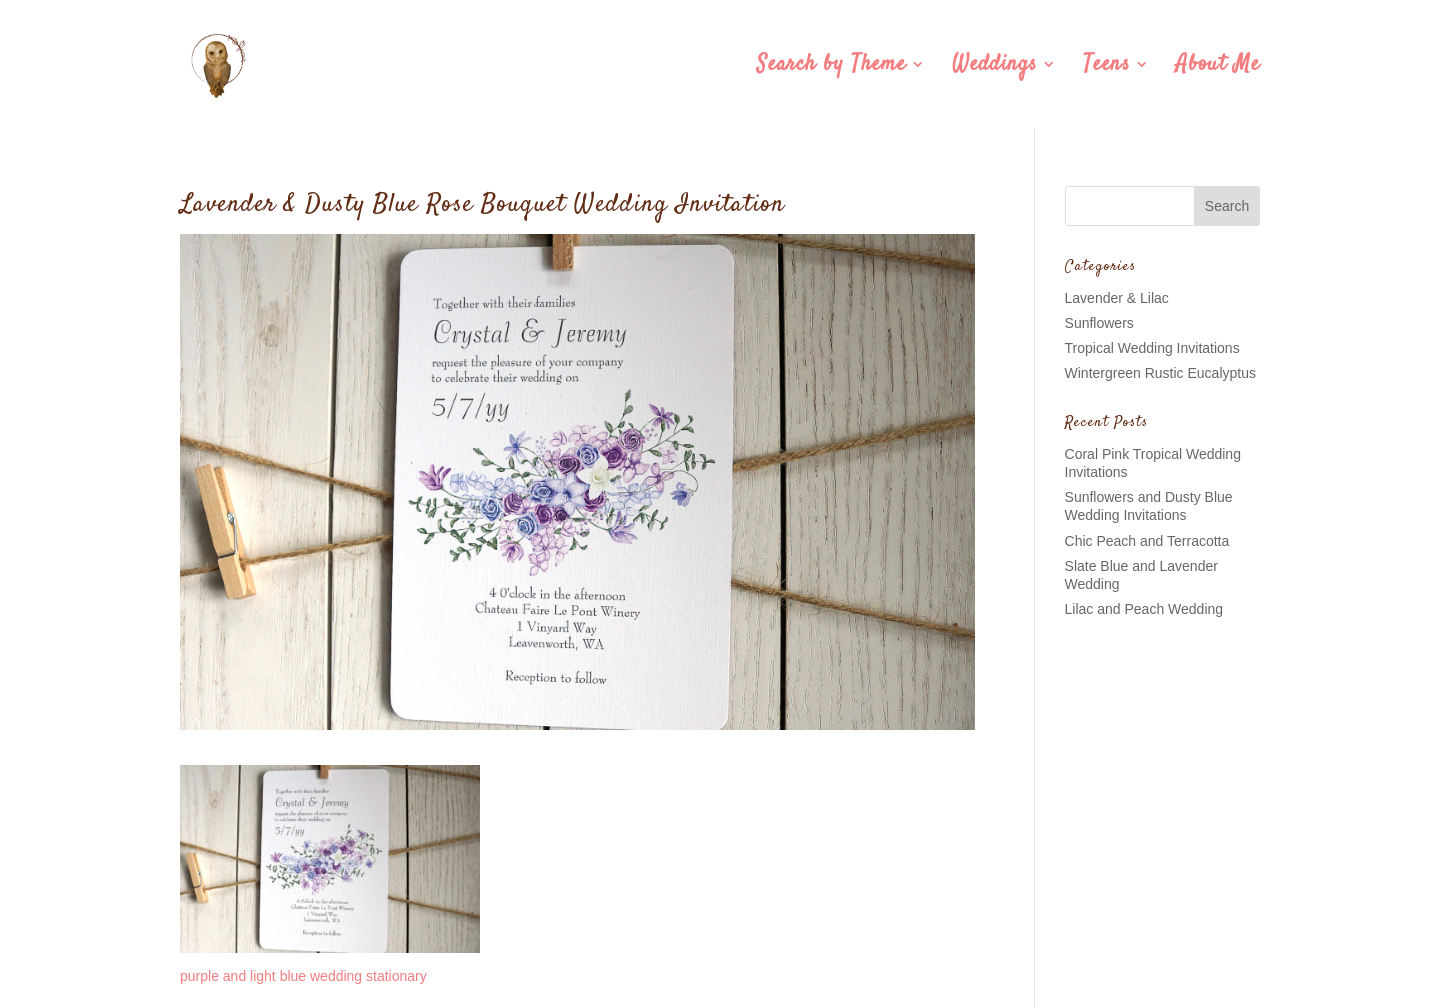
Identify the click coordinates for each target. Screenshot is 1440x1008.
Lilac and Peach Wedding (1144, 609)
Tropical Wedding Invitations (1152, 348)
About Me (1218, 68)
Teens (1106, 68)
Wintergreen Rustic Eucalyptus (1160, 373)
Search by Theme (831, 68)
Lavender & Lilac (1117, 298)
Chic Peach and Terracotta (1147, 541)
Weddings (994, 68)
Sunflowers (1099, 323)
